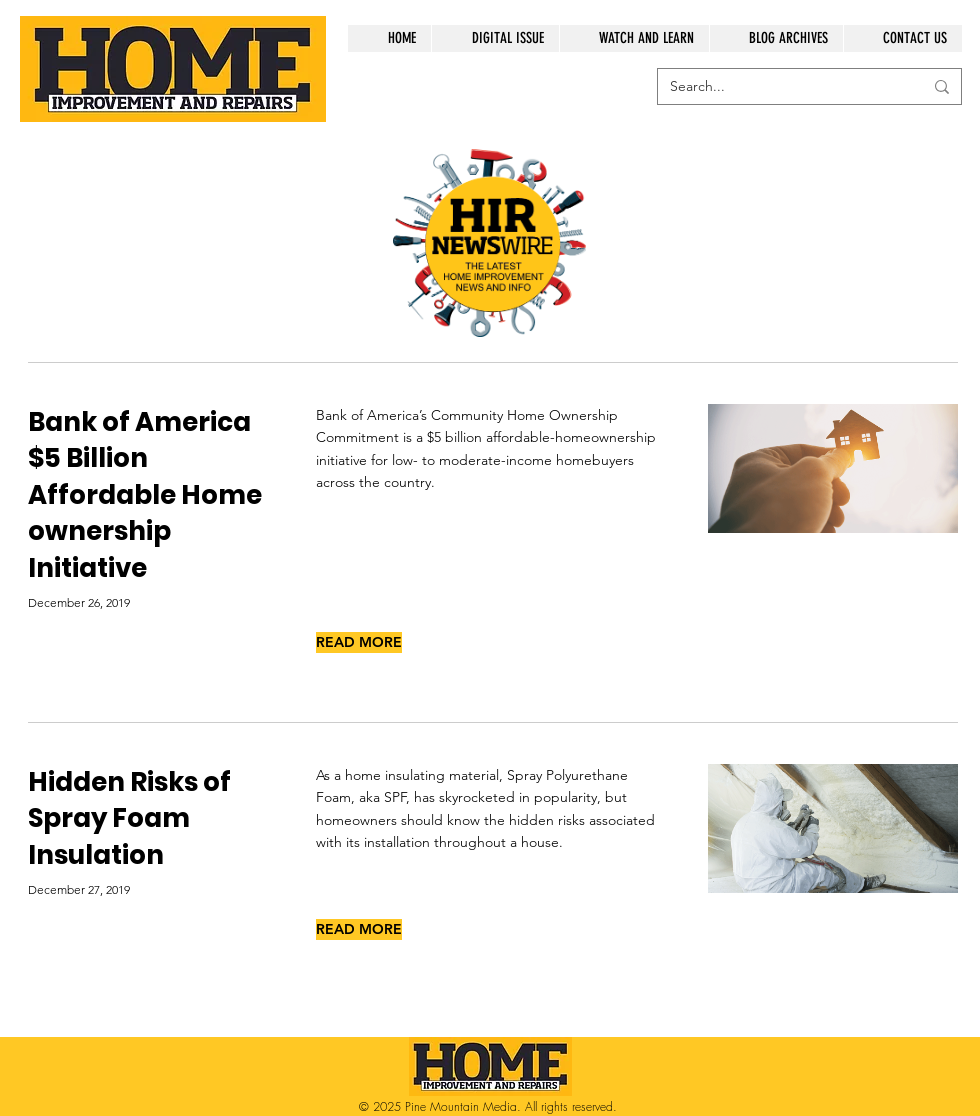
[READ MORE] (359, 642)
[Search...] (781, 87)
